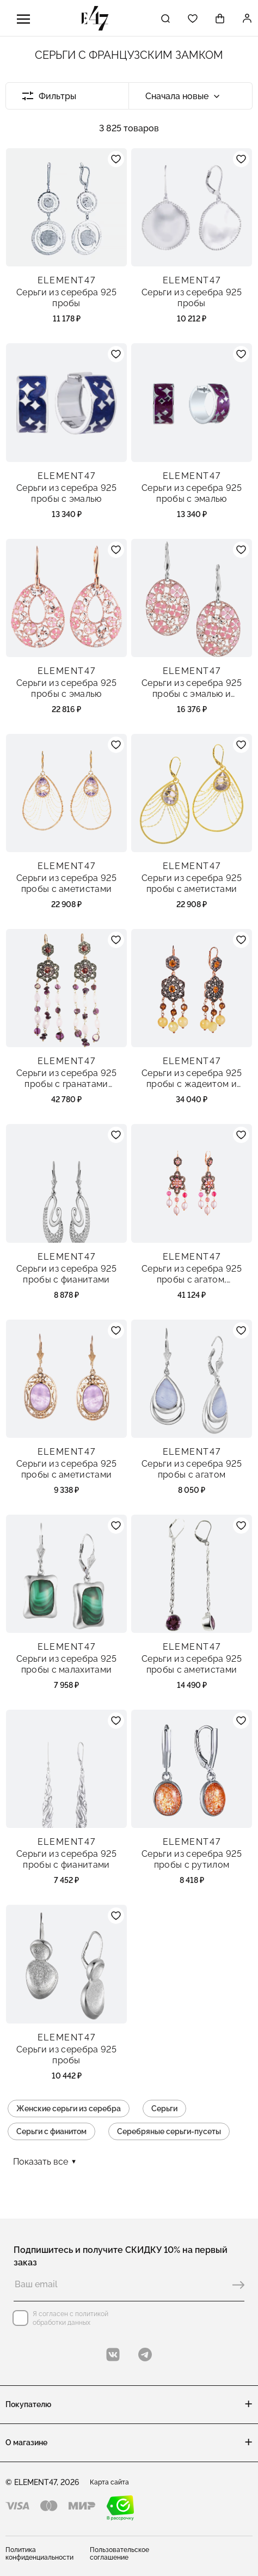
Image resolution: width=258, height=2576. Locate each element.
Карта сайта (109, 2482)
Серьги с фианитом (51, 2131)
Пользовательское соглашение (119, 2553)
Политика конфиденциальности (39, 2553)
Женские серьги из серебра (68, 2108)
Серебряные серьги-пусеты (169, 2131)
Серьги (164, 2108)
